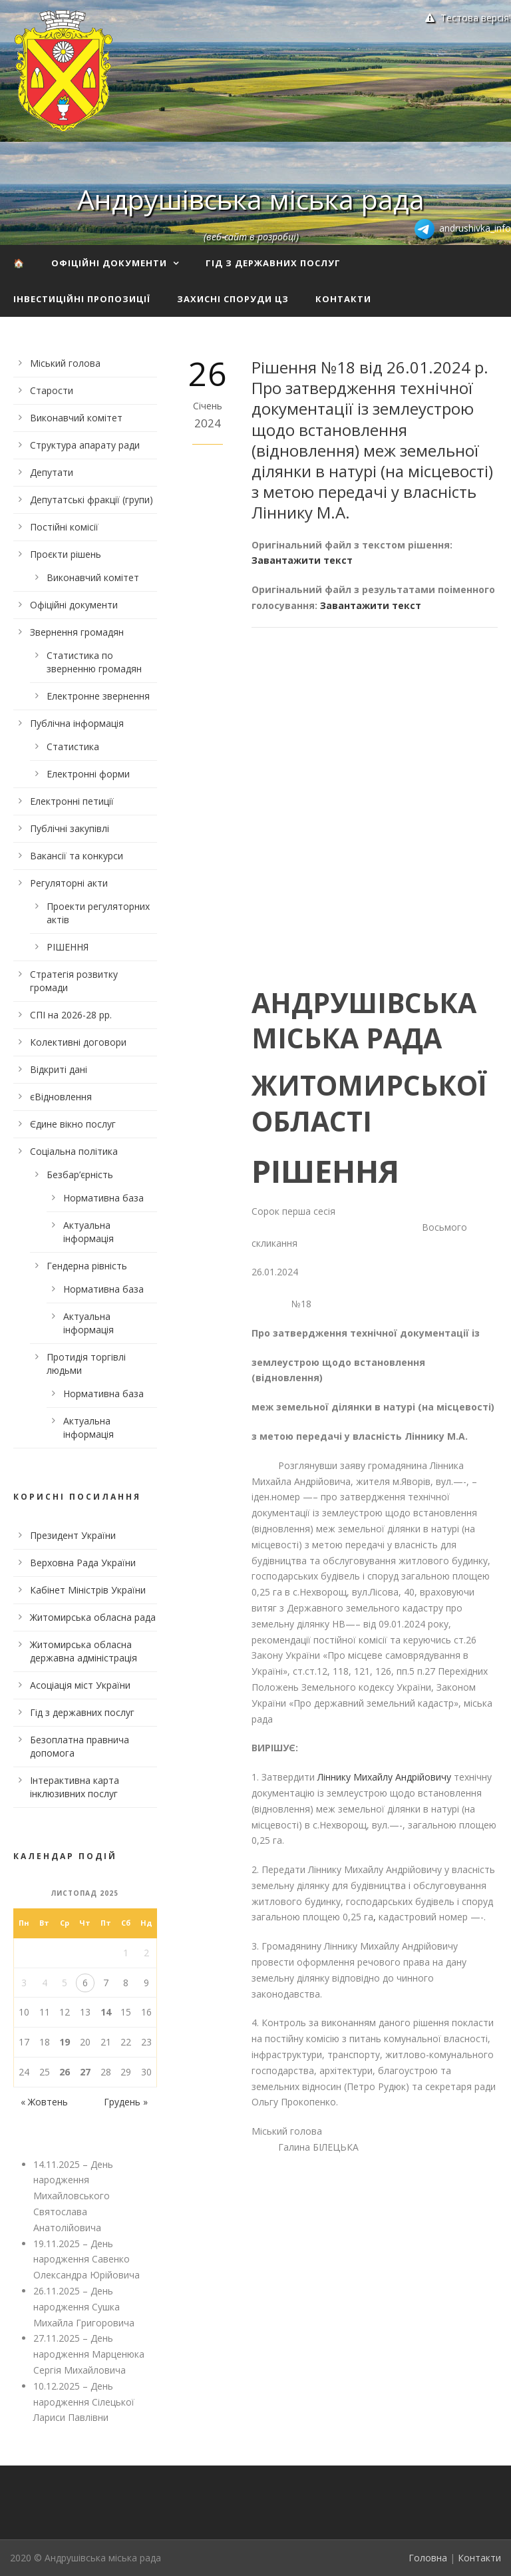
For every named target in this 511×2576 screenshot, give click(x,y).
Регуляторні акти (69, 883)
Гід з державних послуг (273, 263)
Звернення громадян (77, 632)
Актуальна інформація (88, 1232)
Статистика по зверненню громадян (94, 662)
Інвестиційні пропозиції (81, 299)
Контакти (343, 299)
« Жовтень (44, 2101)
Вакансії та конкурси (76, 855)
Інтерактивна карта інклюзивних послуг (74, 1787)
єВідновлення (61, 1096)
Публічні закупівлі (69, 828)
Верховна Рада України (83, 1562)
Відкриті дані (58, 1069)
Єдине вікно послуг (73, 1124)
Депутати (51, 472)
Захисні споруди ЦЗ (233, 299)
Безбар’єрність (80, 1174)
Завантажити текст (302, 560)
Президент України (73, 1535)
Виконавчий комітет (76, 417)
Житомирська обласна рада (93, 1617)
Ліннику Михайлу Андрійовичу (385, 1777)
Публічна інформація (77, 723)
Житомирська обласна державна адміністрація (83, 1651)
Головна (428, 2557)
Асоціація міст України (80, 1685)
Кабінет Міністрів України (88, 1590)
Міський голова (65, 363)
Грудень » (126, 2101)
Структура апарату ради (85, 445)
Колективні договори (78, 1042)
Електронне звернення (98, 696)
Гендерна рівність (87, 1265)
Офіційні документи (109, 263)
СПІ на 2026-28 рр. (71, 1014)
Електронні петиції (72, 801)
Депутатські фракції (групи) (91, 499)
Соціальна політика (74, 1151)
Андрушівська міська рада (251, 199)
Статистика (73, 746)
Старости (51, 390)
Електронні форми (88, 773)
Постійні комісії (64, 527)
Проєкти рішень (65, 554)
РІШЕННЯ (67, 947)
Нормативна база (103, 1197)
